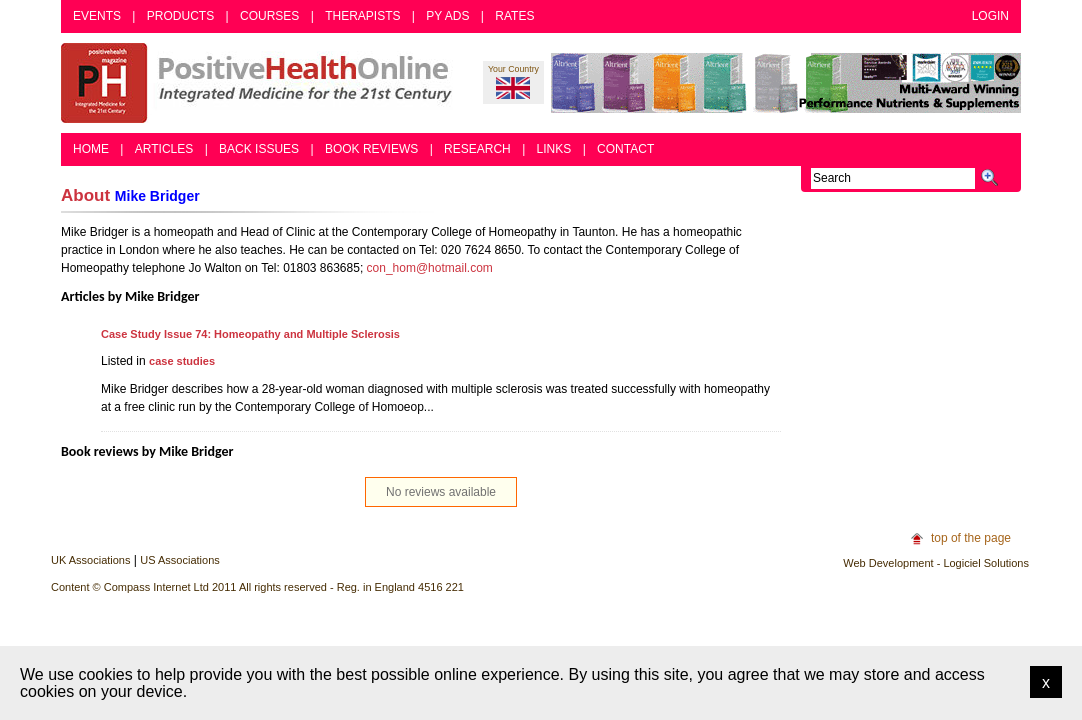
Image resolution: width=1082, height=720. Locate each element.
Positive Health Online (261, 83)
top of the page (971, 538)
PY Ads (447, 16)
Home (91, 149)
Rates (514, 16)
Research (477, 149)
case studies (182, 361)
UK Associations (90, 560)
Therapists (362, 16)
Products (180, 16)
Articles (164, 149)
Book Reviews (371, 149)
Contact (625, 149)
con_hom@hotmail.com (430, 268)
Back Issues (259, 149)
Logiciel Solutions (986, 563)
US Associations (179, 560)
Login (990, 16)
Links (554, 149)
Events (97, 16)
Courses (269, 16)
